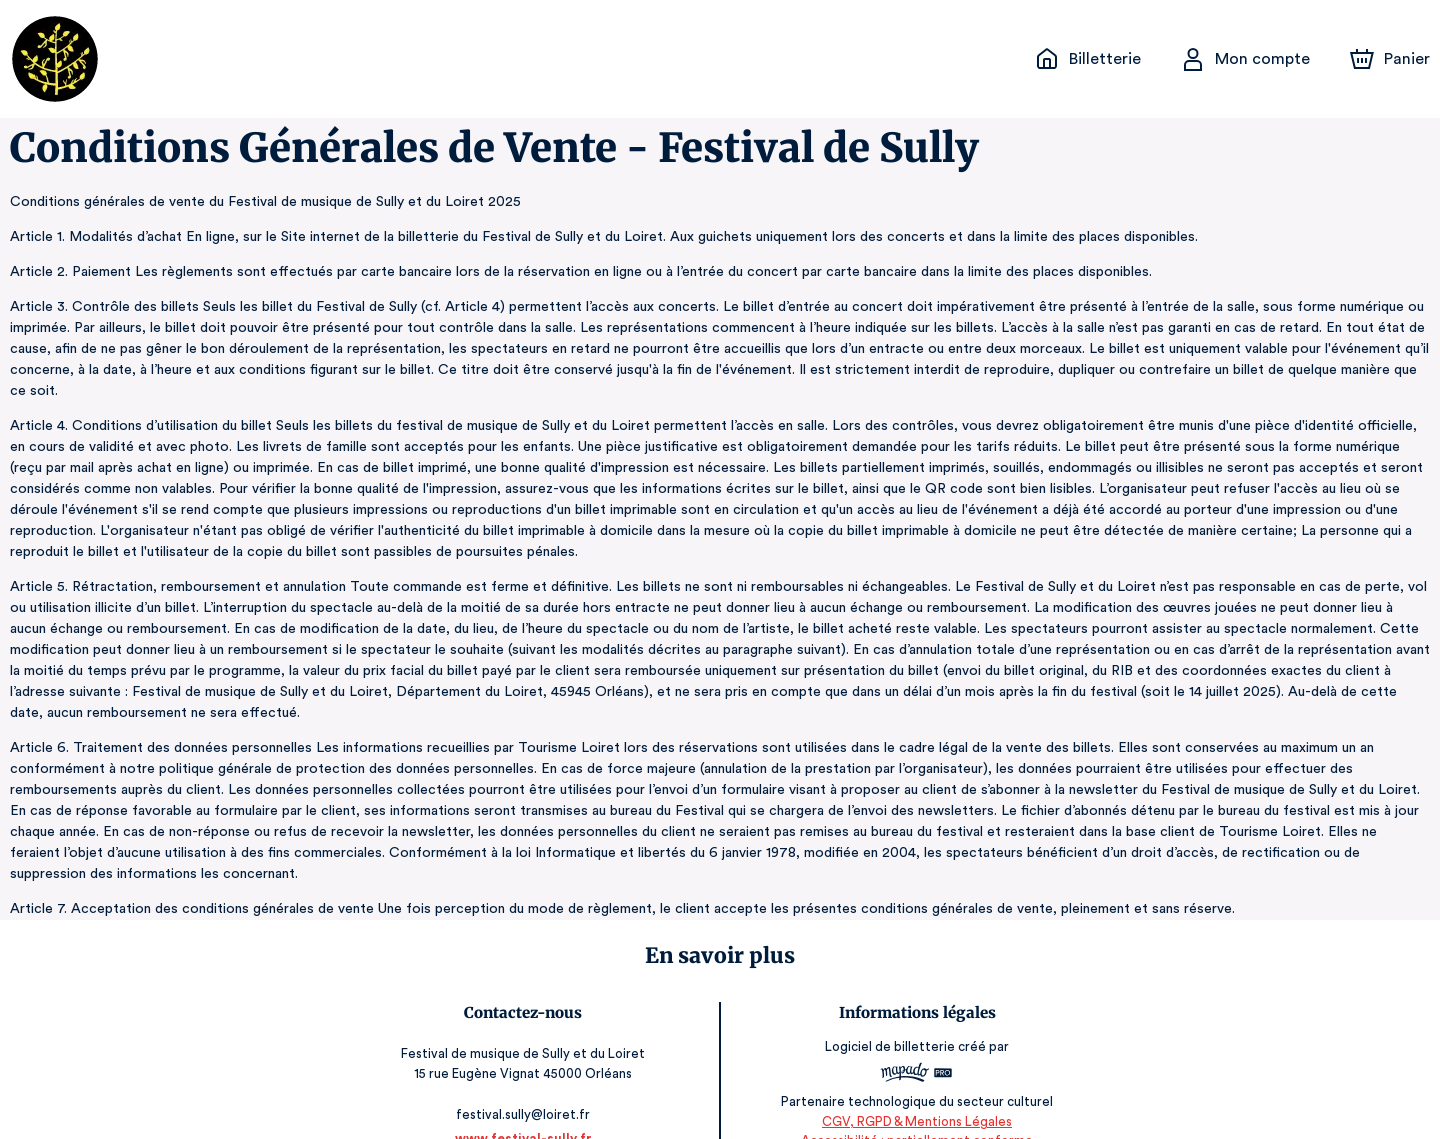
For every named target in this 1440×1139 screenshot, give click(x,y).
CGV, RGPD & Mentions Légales (915, 1079)
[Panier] (1390, 59)
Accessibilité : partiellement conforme (914, 1098)
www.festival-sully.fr (525, 1096)
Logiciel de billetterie (889, 1004)
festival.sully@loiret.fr (525, 1072)
